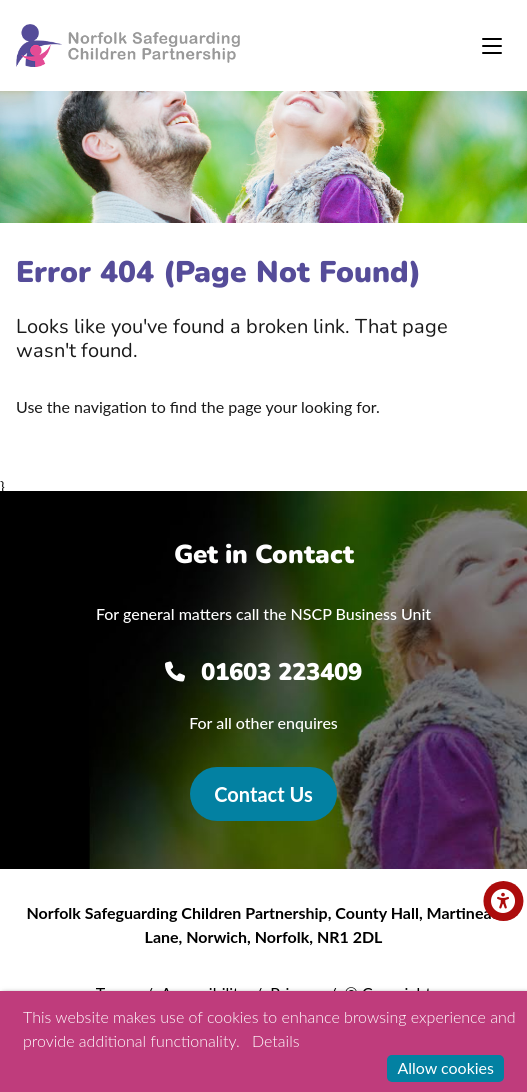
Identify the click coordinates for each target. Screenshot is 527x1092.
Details (275, 1040)
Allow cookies (445, 1067)
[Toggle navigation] (492, 46)
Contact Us (263, 794)
